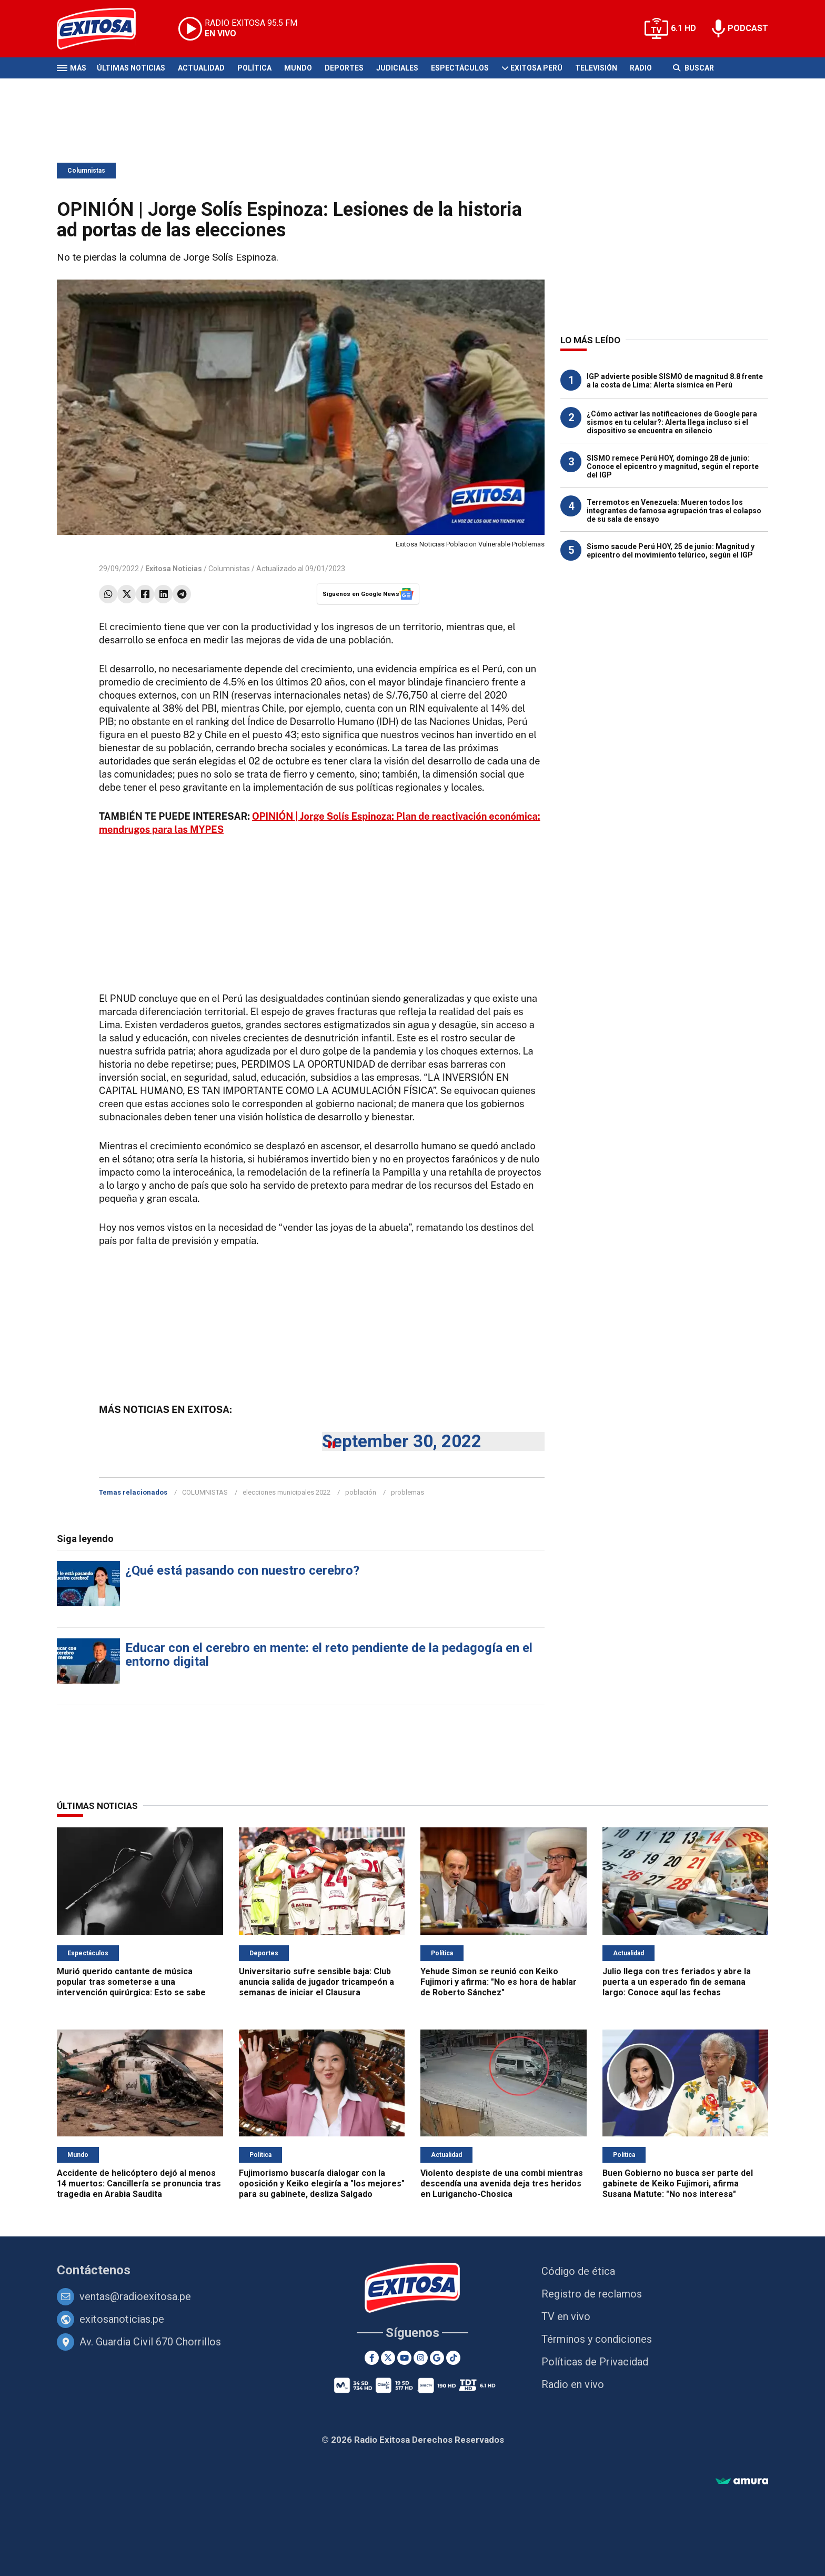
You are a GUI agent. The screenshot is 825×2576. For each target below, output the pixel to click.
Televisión (596, 68)
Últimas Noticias (131, 68)
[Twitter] (388, 2358)
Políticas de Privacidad (594, 2361)
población (360, 1492)
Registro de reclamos (591, 2293)
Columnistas (86, 170)
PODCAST (748, 28)
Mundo (298, 68)
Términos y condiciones (596, 2339)
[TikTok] (453, 2358)
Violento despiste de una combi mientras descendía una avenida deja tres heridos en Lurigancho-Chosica (501, 2183)
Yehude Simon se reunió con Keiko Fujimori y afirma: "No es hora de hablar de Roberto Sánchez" (498, 1981)
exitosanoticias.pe (121, 2319)
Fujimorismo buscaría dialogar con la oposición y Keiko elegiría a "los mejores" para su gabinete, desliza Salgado (322, 2183)
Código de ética (578, 2271)
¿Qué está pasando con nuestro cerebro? (242, 1570)
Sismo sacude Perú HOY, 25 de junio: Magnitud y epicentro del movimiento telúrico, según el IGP (670, 550)
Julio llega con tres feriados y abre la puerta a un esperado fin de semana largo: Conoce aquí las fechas (676, 1981)
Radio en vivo (572, 2384)
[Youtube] (404, 2358)
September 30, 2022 (401, 1441)
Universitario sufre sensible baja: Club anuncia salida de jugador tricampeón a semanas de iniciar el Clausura (316, 1981)
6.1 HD (683, 28)
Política (254, 68)
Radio (641, 68)
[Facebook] (372, 2358)
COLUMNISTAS (205, 1492)
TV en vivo (565, 2316)
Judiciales (397, 68)
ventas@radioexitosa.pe (135, 2296)
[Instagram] (421, 2358)
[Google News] (437, 2358)
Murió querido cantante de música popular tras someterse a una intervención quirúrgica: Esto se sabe (131, 1981)
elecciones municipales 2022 (286, 1492)
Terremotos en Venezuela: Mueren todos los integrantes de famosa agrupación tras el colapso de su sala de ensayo (674, 510)
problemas (407, 1492)
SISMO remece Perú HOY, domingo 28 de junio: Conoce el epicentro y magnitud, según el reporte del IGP (673, 466)
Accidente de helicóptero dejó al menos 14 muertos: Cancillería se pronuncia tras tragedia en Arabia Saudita (139, 2183)
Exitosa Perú (536, 68)
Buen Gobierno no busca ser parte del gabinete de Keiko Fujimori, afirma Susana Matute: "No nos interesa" (677, 2183)
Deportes (344, 68)
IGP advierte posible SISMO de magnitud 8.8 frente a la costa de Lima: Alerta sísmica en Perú (675, 380)
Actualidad (201, 68)
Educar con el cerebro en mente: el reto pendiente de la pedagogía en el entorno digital (328, 1654)
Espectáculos (460, 68)
